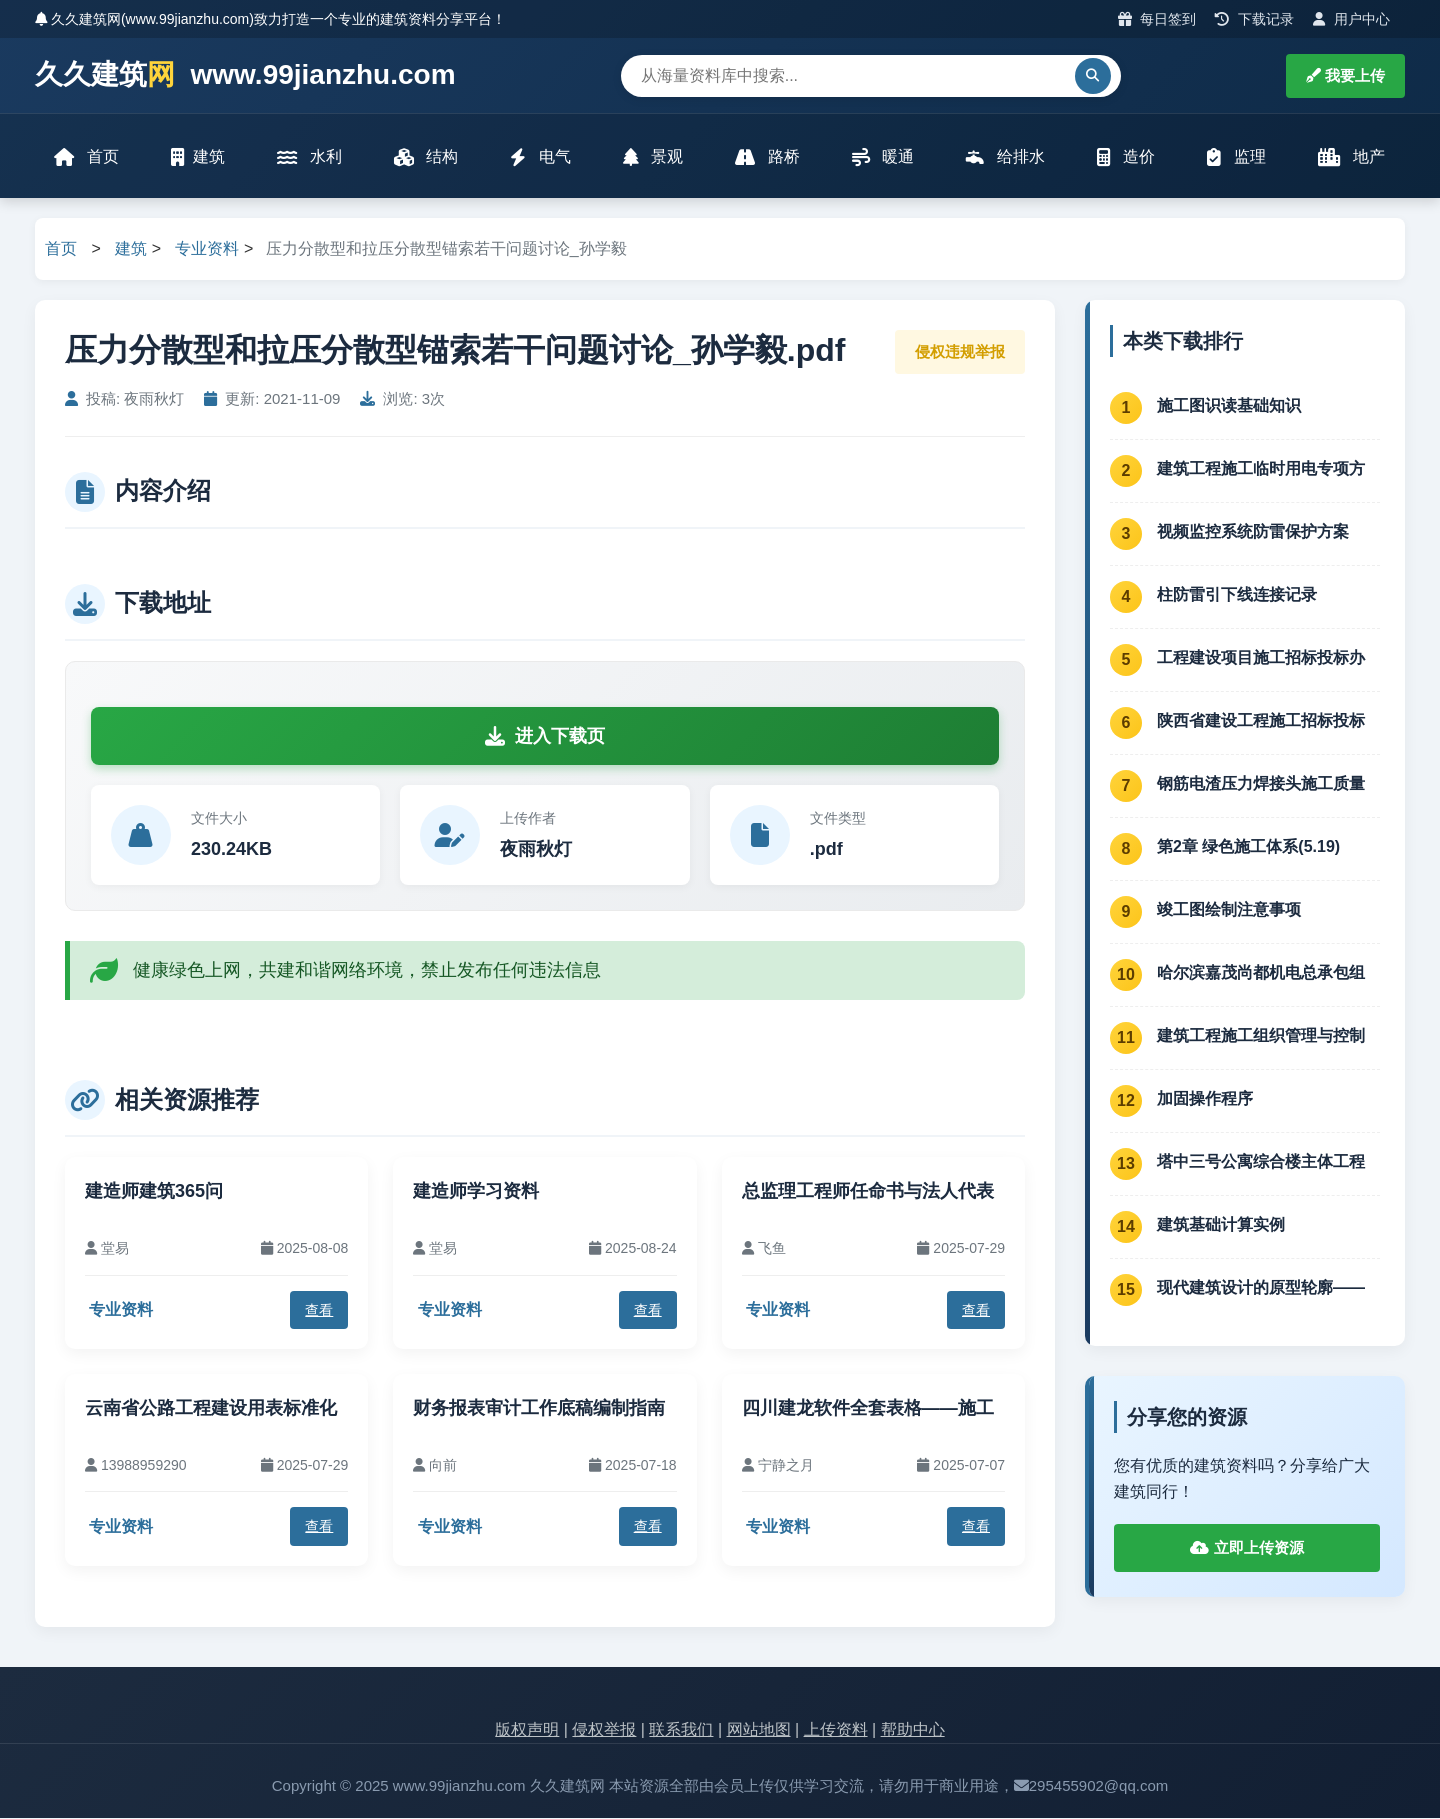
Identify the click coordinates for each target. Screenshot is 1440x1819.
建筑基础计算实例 (1221, 1225)
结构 (426, 157)
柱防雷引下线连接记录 (1237, 595)
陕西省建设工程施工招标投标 (1261, 721)
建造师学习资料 (476, 1193)
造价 (1126, 157)
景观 (653, 157)
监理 (1236, 157)
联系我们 (681, 1731)
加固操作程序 (1205, 1099)
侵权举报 (604, 1731)
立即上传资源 (1246, 1549)
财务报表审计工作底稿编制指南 (539, 1409)
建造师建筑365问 (154, 1193)
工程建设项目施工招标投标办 (1261, 658)
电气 (540, 157)
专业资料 (207, 250)
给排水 (1005, 157)
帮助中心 (913, 1731)
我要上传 (1345, 75)
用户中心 (1351, 19)
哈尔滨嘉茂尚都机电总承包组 (1261, 973)
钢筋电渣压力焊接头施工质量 (1261, 784)
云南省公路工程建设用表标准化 (211, 1409)
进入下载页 (545, 737)
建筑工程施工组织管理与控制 (1261, 1036)
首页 (87, 157)
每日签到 (1157, 19)
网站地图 (759, 1731)
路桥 (767, 157)
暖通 (883, 157)
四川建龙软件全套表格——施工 (868, 1409)
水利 (309, 157)
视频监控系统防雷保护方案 (1253, 532)
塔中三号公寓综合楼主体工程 (1261, 1162)
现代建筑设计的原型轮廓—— (1261, 1288)
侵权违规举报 (960, 352)
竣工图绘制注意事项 (1229, 910)
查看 (319, 1311)
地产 (1351, 157)
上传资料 (836, 1731)
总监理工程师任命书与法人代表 (868, 1193)
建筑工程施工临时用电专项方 (1261, 469)
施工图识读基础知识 (1229, 406)
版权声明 (527, 1731)
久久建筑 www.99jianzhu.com (245, 75)
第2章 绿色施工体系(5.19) (1248, 847)
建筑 (198, 157)
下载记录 (1254, 19)
